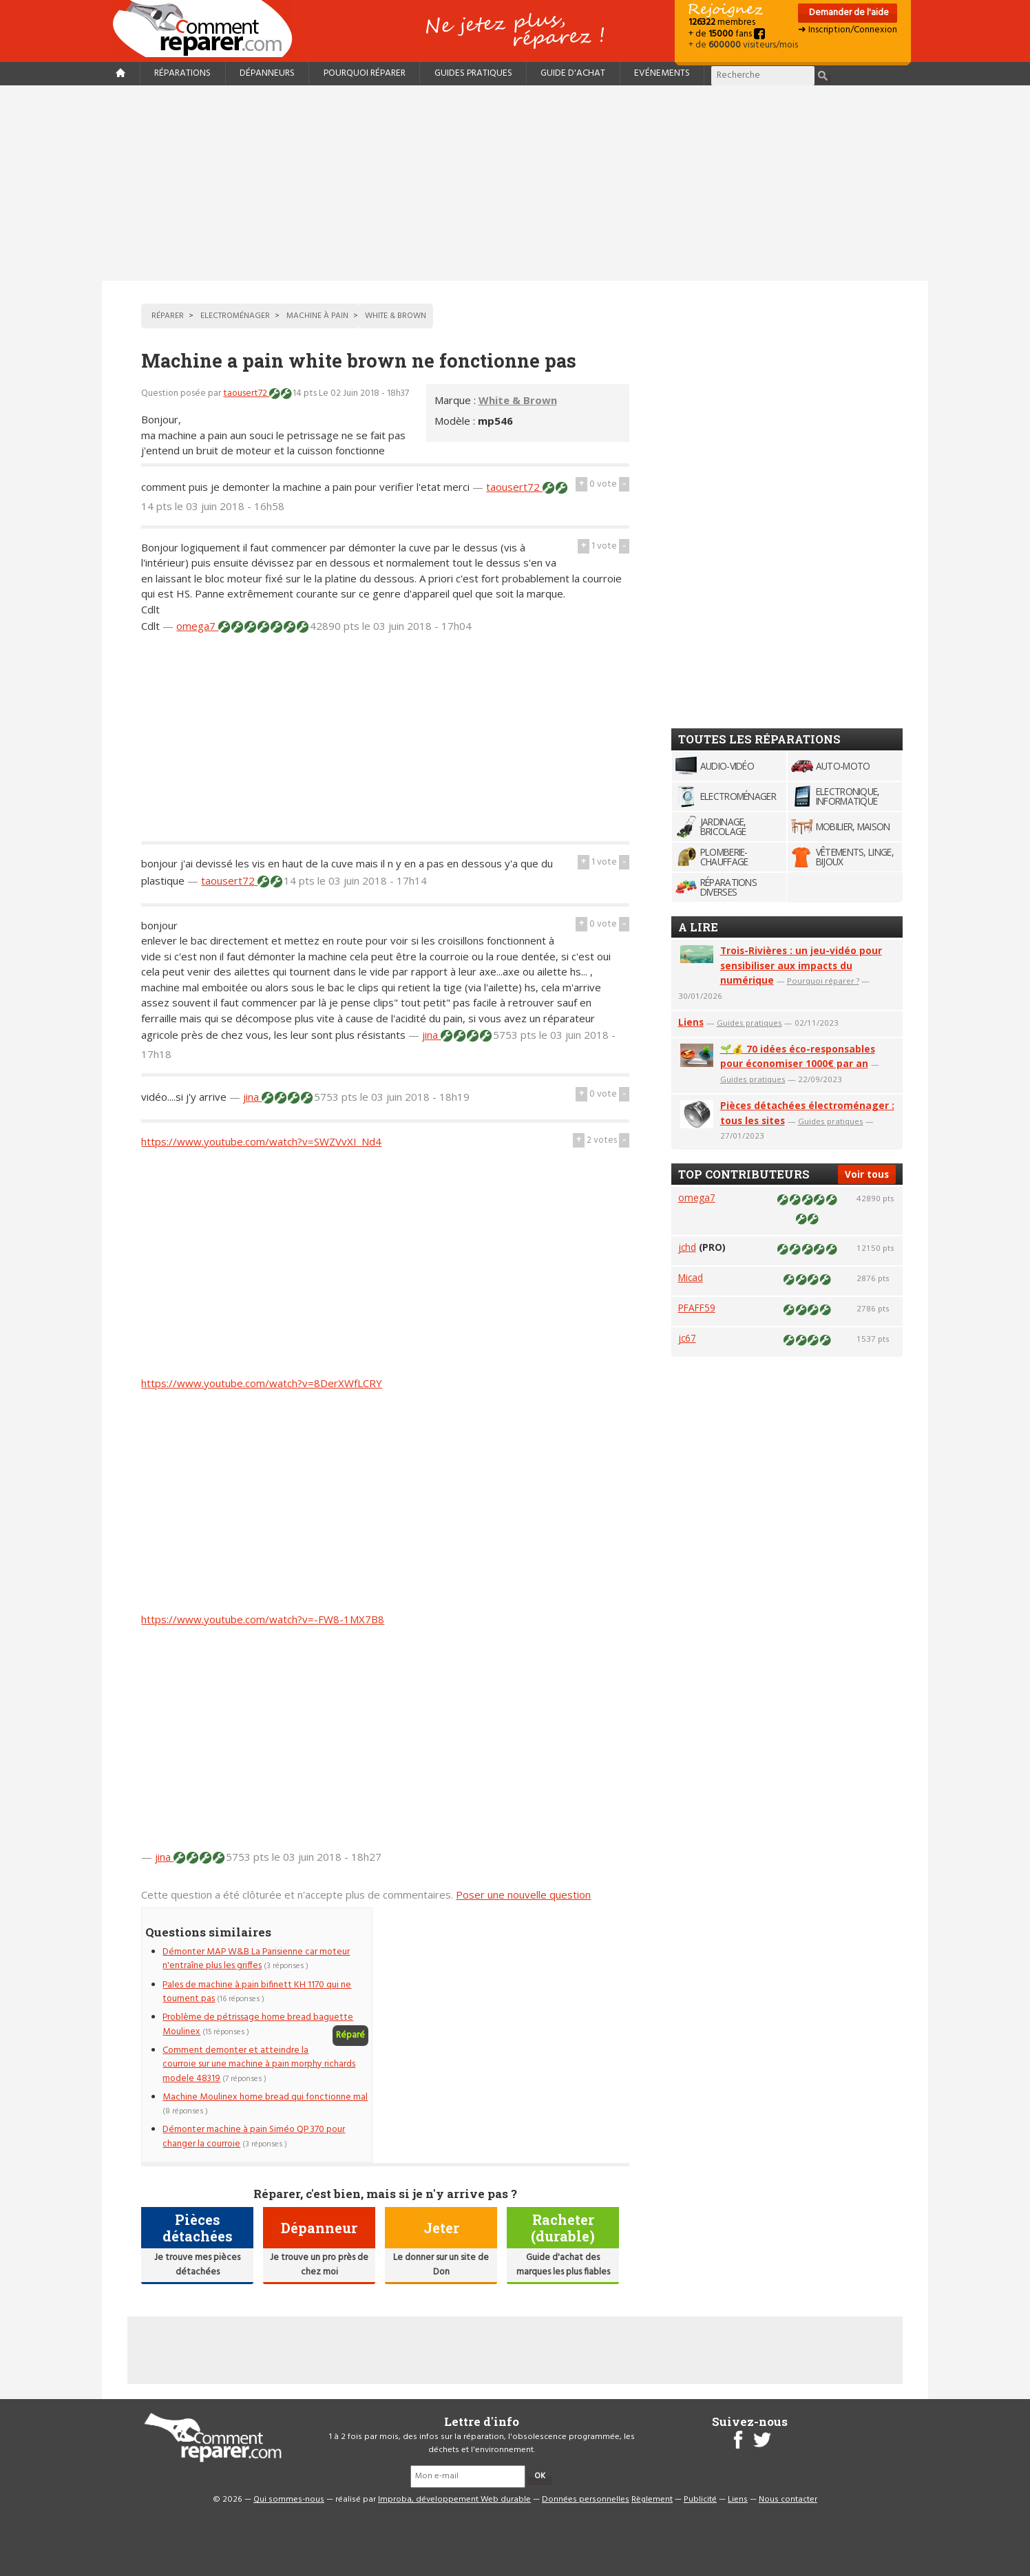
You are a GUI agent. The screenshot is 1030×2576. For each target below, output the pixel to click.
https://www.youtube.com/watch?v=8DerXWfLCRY (261, 1383)
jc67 (687, 1337)
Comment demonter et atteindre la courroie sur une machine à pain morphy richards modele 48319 (258, 2064)
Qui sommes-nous (288, 2499)
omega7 (197, 626)
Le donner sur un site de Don (441, 2264)
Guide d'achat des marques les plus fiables (563, 2264)
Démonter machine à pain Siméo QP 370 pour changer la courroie (253, 2136)
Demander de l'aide (848, 13)
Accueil (208, 28)
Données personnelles (585, 2499)
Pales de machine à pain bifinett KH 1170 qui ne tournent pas (256, 1992)
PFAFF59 (696, 1307)
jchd (687, 1247)
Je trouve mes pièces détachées (197, 2264)
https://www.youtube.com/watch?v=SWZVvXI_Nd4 (261, 1141)
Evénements (662, 73)
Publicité (700, 2499)
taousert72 (246, 393)
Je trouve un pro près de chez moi (319, 2264)
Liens (691, 1021)
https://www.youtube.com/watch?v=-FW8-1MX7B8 (262, 1619)
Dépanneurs (267, 73)
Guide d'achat (572, 73)
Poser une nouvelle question (523, 1894)
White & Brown (518, 400)
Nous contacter (788, 2499)
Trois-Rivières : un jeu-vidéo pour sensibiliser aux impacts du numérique (801, 965)
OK (539, 2476)
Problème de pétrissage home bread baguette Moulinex (257, 2024)
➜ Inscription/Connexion (847, 30)
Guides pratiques (473, 73)
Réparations (182, 73)
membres (722, 22)
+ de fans (727, 34)
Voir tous (867, 1174)
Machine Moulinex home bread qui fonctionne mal (265, 2097)
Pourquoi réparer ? (823, 980)
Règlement (652, 2499)
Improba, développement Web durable (454, 2499)
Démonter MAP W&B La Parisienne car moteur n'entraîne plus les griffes (256, 1959)
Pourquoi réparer (365, 73)
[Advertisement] (515, 183)
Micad (690, 1277)
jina (431, 1035)
